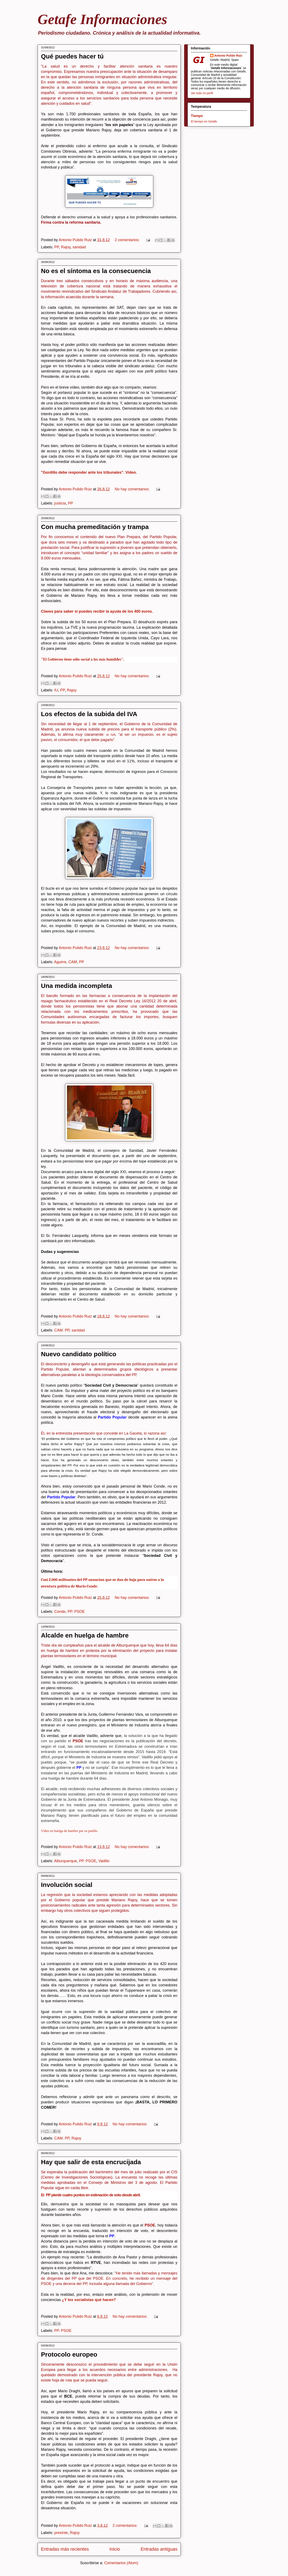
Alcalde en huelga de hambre (85, 1635)
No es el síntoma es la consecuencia (96, 270)
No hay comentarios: (133, 489)
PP (56, 247)
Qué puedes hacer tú (72, 56)
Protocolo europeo (69, 2354)
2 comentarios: (128, 240)
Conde (59, 1611)
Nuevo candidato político (78, 1354)
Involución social (66, 1884)
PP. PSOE (76, 1611)
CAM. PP (61, 1330)
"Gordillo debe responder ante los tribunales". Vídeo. (89, 472)
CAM (72, 962)
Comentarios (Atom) (121, 2563)
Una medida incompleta (76, 985)
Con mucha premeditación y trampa (95, 526)
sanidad (79, 247)
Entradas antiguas (159, 2549)
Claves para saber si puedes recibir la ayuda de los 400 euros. (97, 611)
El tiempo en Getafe (204, 121)
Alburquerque (65, 1861)
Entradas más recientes (65, 2549)
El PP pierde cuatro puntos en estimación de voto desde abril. (91, 2195)
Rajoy (66, 247)
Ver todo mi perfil (202, 93)
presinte (61, 2533)
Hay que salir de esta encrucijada (91, 2161)
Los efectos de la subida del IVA (89, 713)
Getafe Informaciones (102, 19)
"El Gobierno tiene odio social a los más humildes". (82, 659)
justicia (60, 503)
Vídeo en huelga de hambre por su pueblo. (69, 1831)
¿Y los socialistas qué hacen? (89, 2300)
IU (56, 690)
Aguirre (60, 962)
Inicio (114, 2549)
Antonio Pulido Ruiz (228, 55)
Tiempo (197, 116)
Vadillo (104, 1861)
